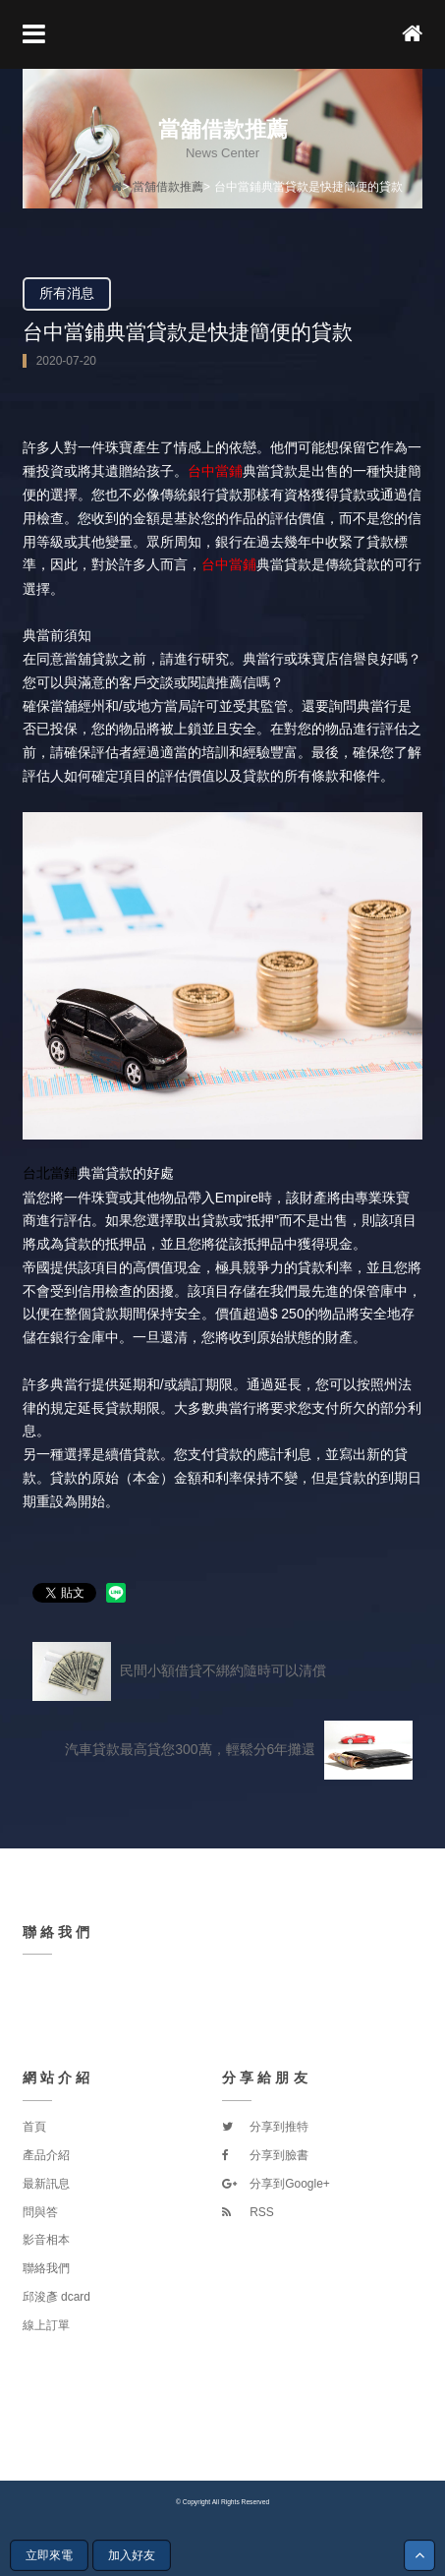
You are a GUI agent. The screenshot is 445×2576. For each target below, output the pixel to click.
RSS (248, 2212)
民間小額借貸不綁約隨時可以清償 (179, 1671)
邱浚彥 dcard (56, 2297)
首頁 (34, 2127)
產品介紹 (46, 2155)
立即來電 (49, 2555)
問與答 (40, 2212)
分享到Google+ (276, 2184)
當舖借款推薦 (168, 187)
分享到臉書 (265, 2155)
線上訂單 (46, 2325)
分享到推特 (265, 2127)
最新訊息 (46, 2184)
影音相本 (46, 2240)
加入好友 (131, 2555)
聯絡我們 (46, 2268)
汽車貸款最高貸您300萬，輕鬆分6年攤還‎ (239, 1750)
